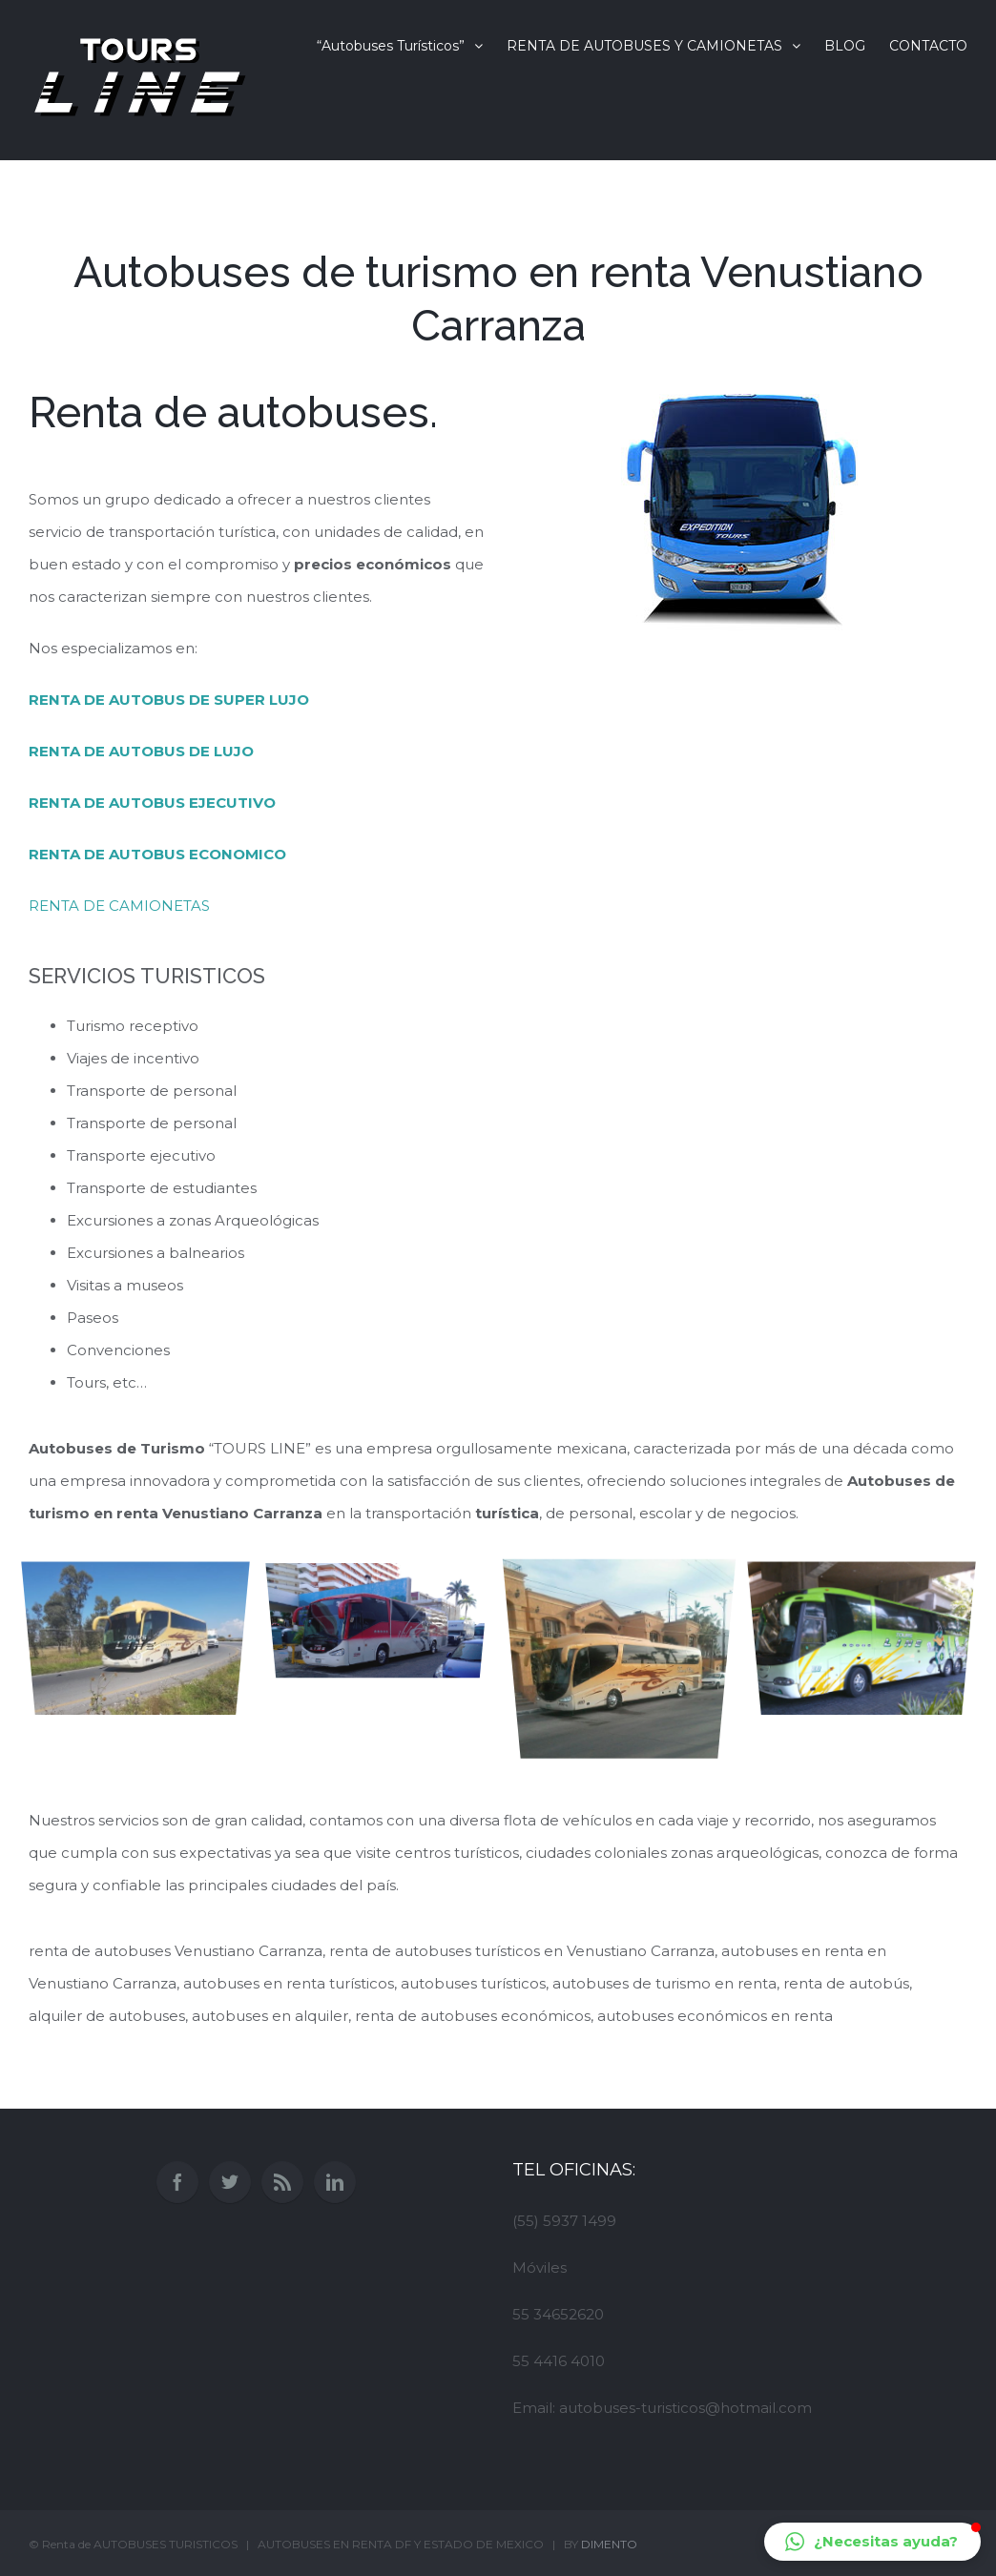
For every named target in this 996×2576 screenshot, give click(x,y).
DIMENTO (609, 2544)
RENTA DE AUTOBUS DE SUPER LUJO (169, 699)
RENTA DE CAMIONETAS (119, 905)
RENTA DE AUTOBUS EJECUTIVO (152, 802)
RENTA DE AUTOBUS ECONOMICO (157, 854)
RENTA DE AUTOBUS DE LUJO (141, 751)
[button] (872, 2542)
